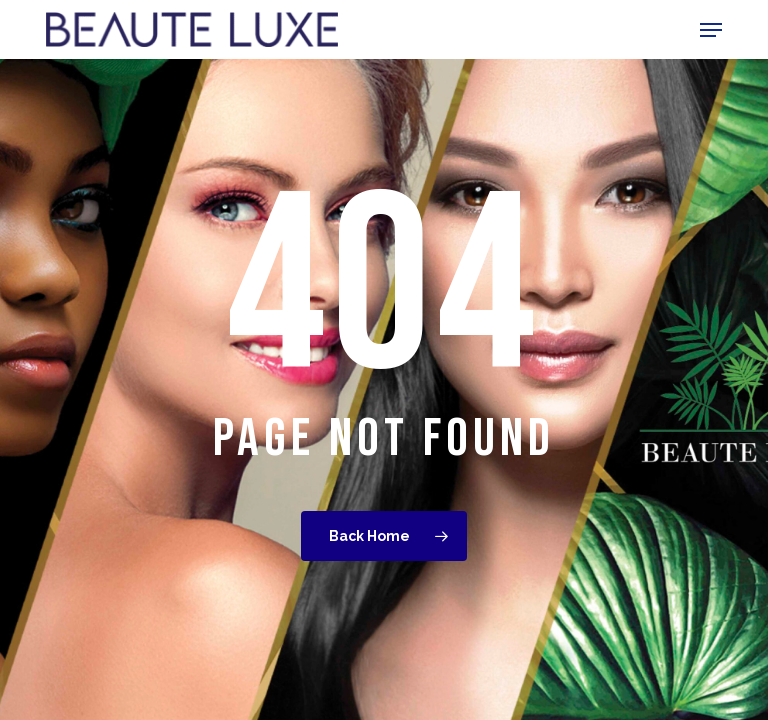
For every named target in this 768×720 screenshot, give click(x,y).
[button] (711, 30)
